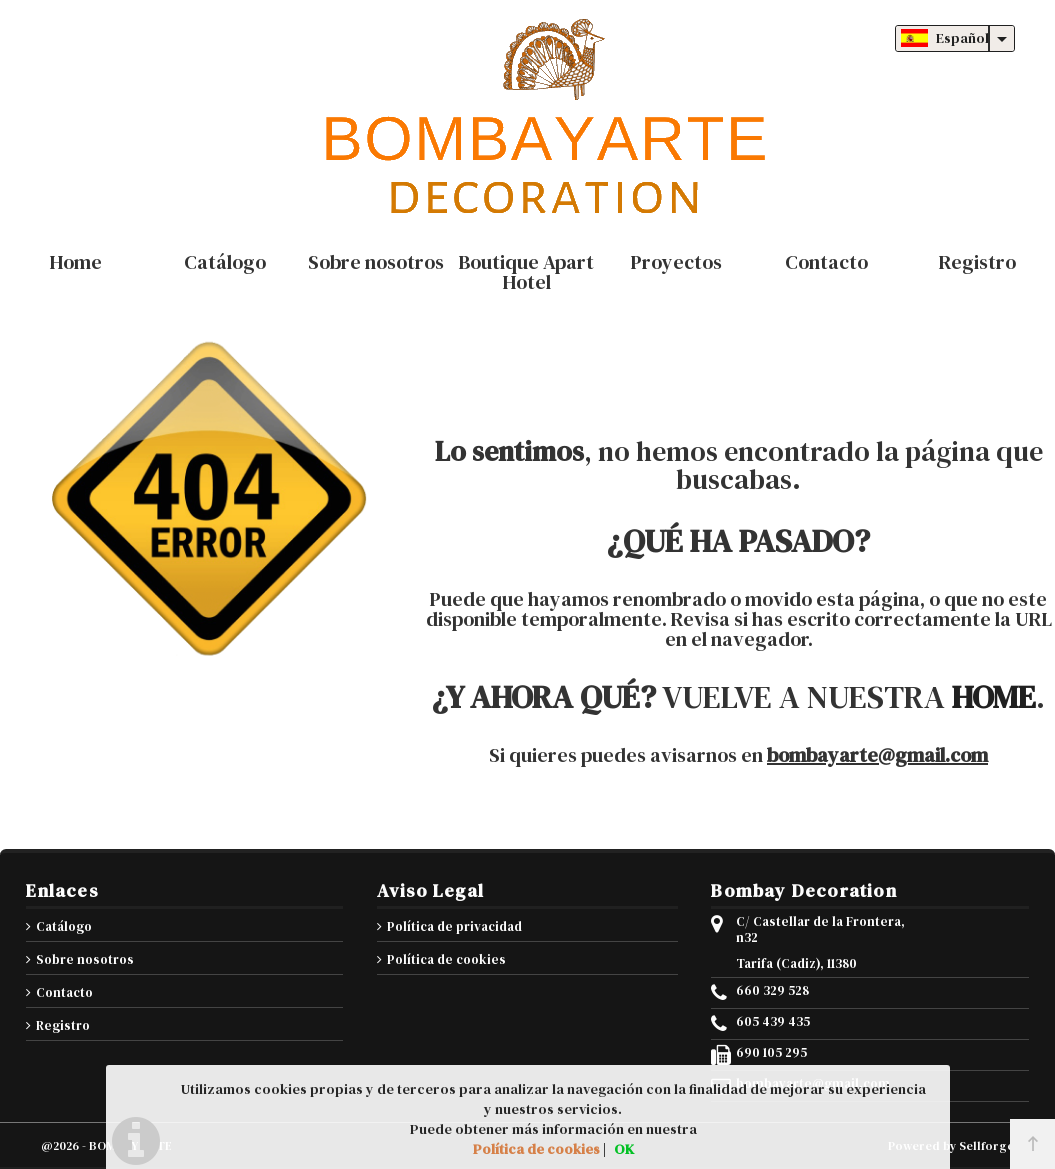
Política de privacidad (454, 926)
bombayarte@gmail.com (877, 755)
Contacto (64, 992)
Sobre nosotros (85, 959)
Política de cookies (446, 959)
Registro (63, 1025)
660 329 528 (772, 991)
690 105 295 (771, 1053)
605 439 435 (773, 1022)
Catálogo (64, 926)
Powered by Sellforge (951, 1146)
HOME (994, 697)
